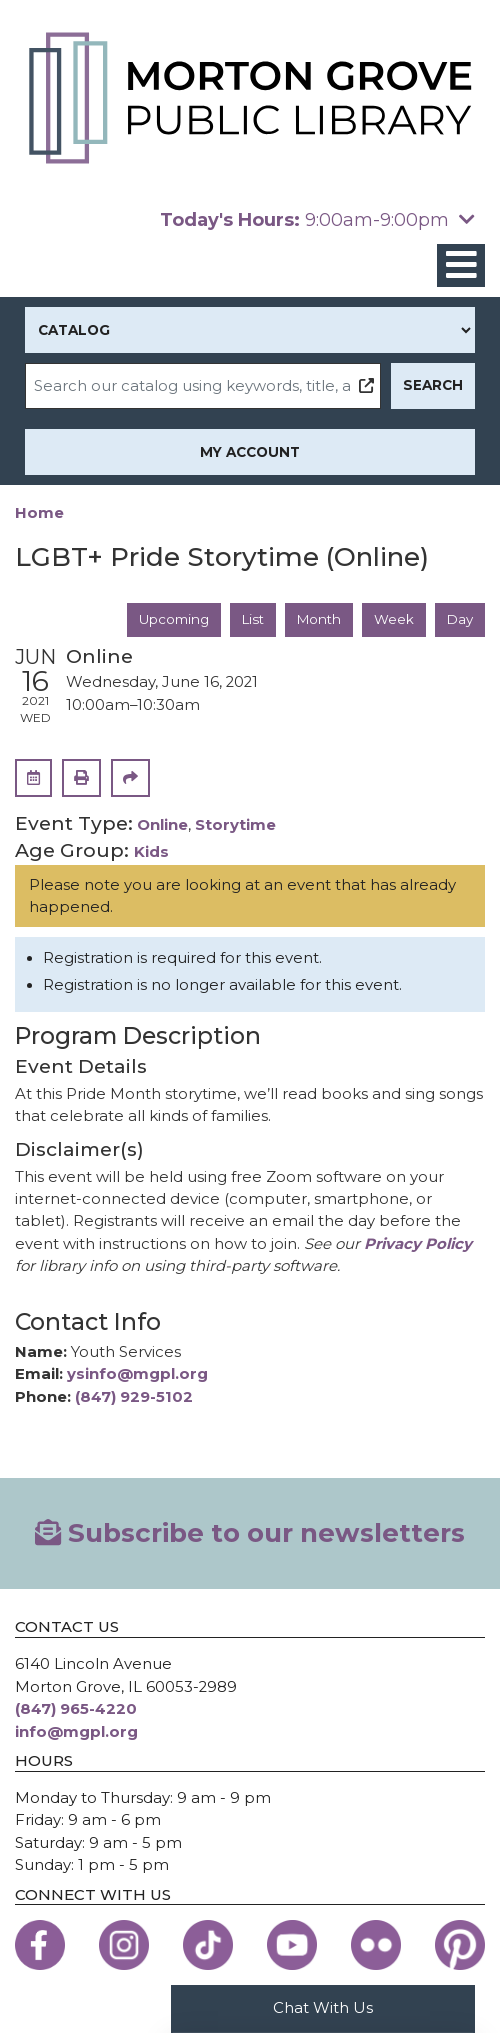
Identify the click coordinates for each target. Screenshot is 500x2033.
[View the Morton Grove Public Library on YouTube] (292, 1947)
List (249, 620)
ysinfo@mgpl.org (137, 1375)
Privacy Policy (418, 1245)
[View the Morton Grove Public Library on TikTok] (208, 1947)
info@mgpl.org (76, 1733)
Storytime (235, 827)
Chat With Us (323, 2008)
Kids (151, 853)
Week (393, 620)
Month (317, 620)
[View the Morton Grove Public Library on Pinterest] (460, 1947)
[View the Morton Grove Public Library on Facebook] (40, 1947)
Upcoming (170, 620)
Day (459, 620)
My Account (250, 452)
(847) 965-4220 (76, 1710)
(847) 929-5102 (134, 1398)
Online (162, 827)
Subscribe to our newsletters (250, 1534)
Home (39, 513)
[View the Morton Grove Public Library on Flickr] (376, 1947)
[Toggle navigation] (461, 265)
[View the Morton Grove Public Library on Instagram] (124, 1947)
